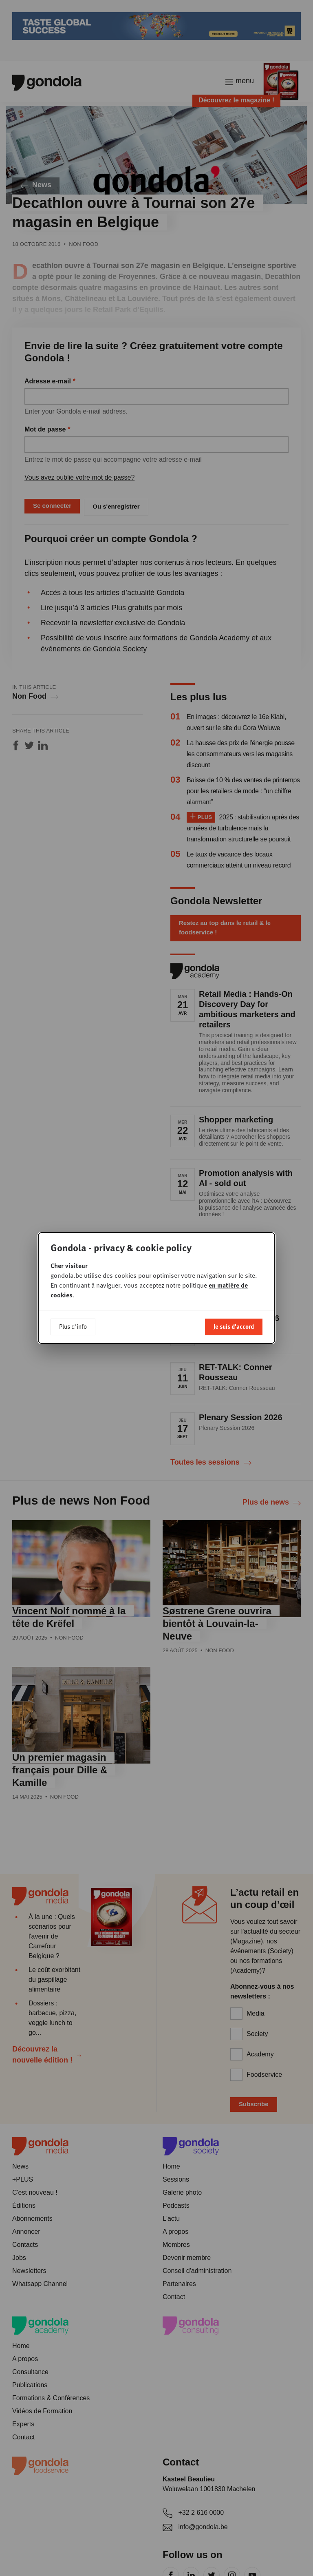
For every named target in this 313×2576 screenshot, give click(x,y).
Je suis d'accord (234, 1326)
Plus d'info (73, 1326)
